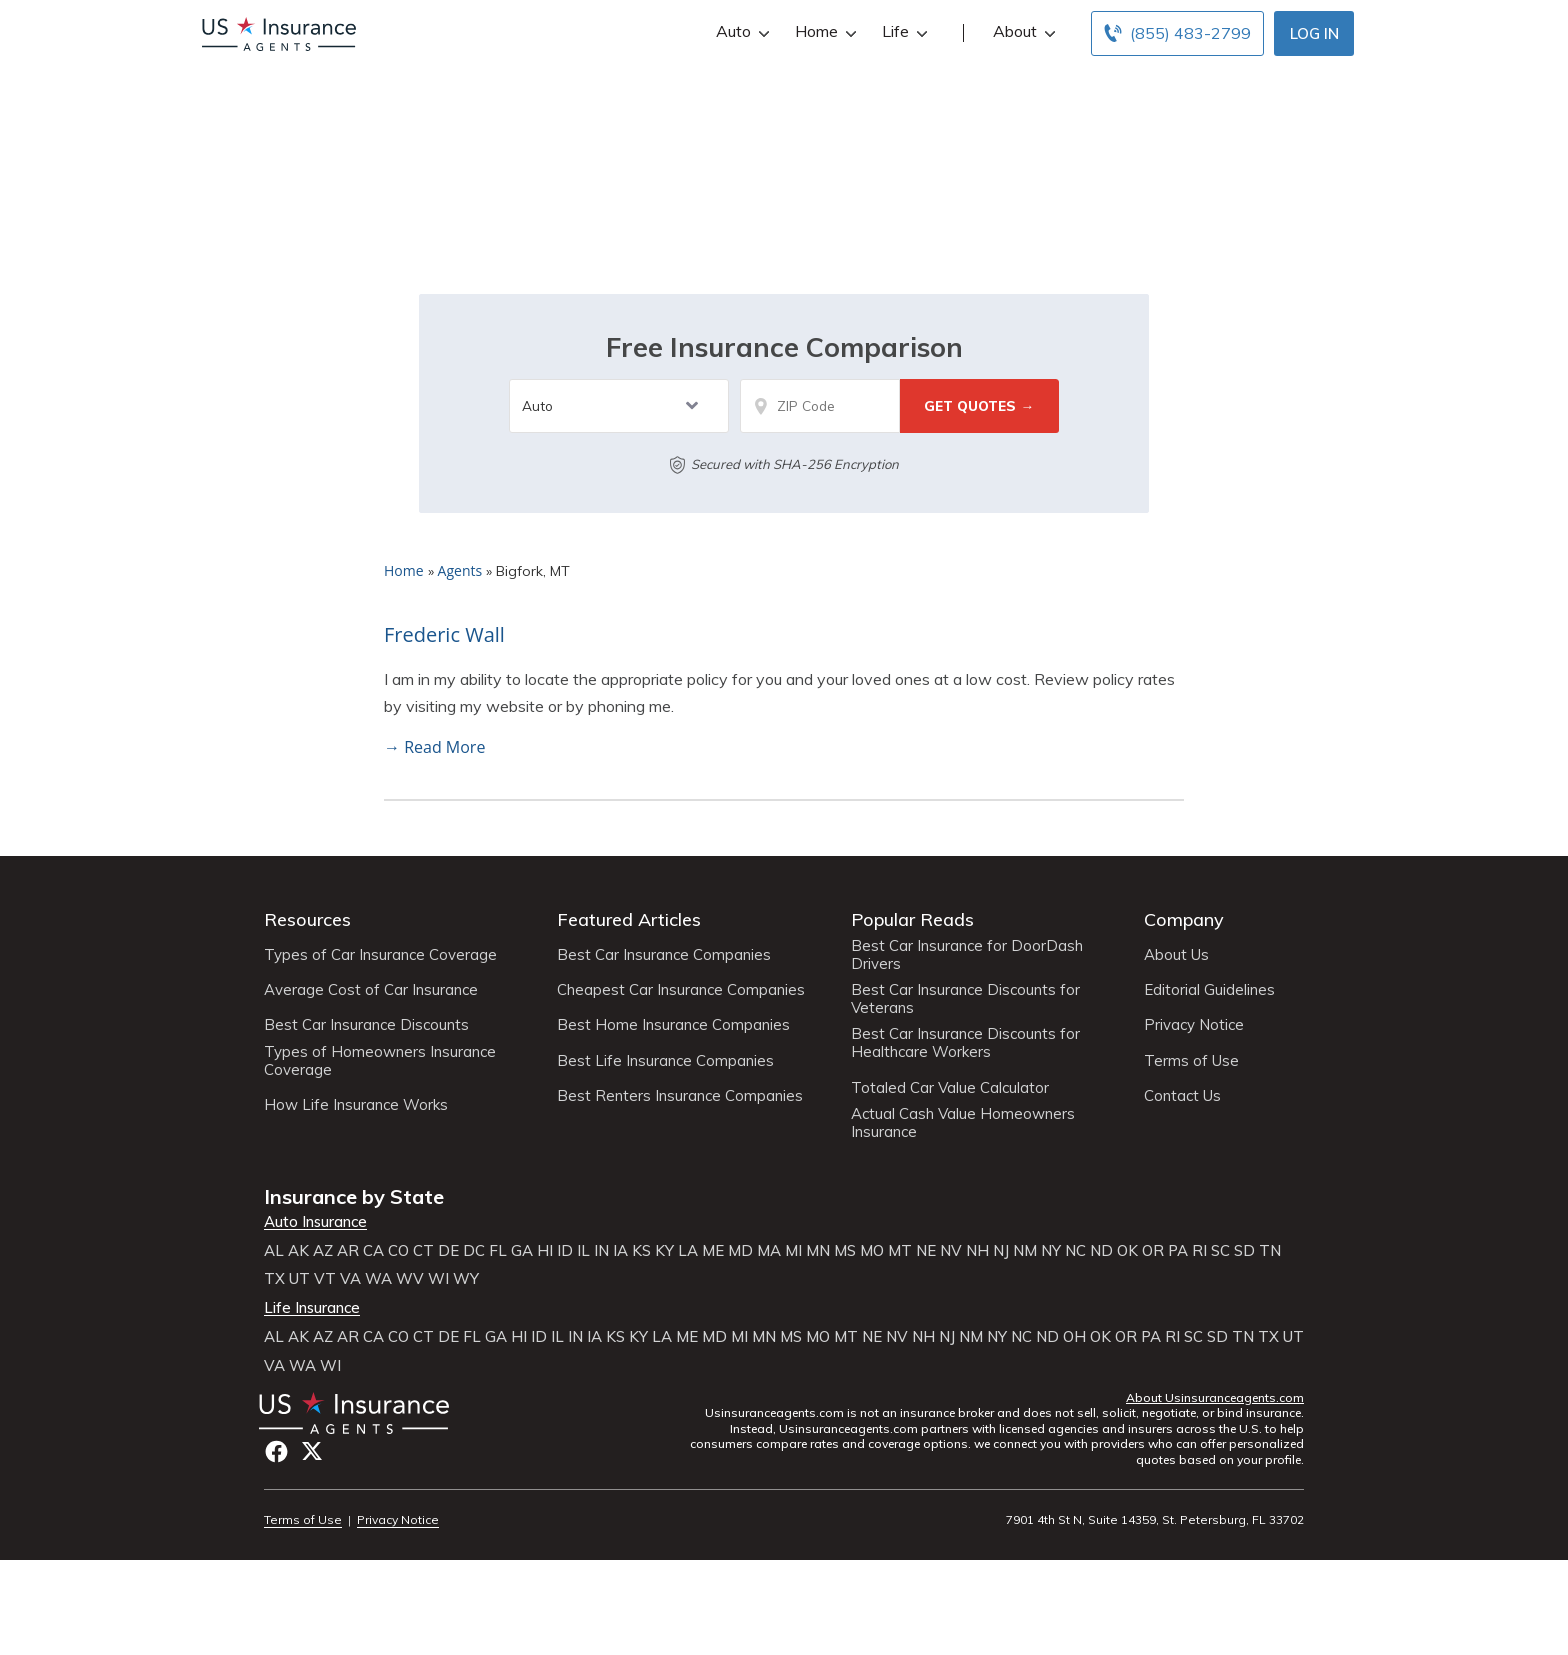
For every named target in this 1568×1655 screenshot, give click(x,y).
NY (1051, 1251)
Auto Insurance (315, 1222)
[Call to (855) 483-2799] (1177, 33)
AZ (323, 1251)
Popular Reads (912, 919)
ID (565, 1251)
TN (1270, 1251)
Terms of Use (1191, 1061)
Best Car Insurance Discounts (366, 1025)
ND (1101, 1251)
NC (1075, 1251)
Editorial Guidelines (1209, 990)
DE (448, 1251)
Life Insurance (312, 1308)
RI (1199, 1251)
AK (298, 1251)
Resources (307, 919)
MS (845, 1251)
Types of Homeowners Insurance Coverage (380, 1061)
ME (713, 1251)
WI (438, 1279)
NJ (1001, 1251)
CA (373, 1251)
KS (641, 1251)
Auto (740, 31)
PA (1178, 1251)
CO (398, 1251)
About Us (1176, 955)
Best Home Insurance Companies (673, 1025)
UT (299, 1279)
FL (498, 1251)
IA (620, 1251)
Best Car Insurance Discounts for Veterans (965, 999)
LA (688, 1251)
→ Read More (434, 747)
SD (1244, 1251)
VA (350, 1279)
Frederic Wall (444, 634)
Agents (460, 570)
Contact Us (1182, 1096)
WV (410, 1279)
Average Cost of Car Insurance (371, 990)
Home (823, 31)
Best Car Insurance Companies (664, 955)
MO (872, 1251)
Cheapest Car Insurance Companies (681, 990)
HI (545, 1251)
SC (1220, 1251)
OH (1074, 1337)
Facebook (276, 1451)
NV (951, 1251)
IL (583, 1251)
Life (902, 31)
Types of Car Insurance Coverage (380, 955)
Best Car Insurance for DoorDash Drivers (967, 955)
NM (1025, 1251)
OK (1127, 1251)
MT (900, 1251)
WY (466, 1279)
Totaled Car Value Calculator (950, 1088)
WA (378, 1279)
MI (793, 1251)
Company (1184, 919)
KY (664, 1251)
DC (474, 1251)
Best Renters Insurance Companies (680, 1096)
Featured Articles (629, 919)
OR (1153, 1251)
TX (274, 1279)
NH (977, 1251)
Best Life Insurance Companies (665, 1061)
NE (926, 1251)
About (1022, 31)
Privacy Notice (1194, 1025)
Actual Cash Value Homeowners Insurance (963, 1123)
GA (522, 1251)
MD (740, 1251)
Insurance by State (354, 1196)
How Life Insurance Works (356, 1105)
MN (818, 1251)
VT (325, 1279)
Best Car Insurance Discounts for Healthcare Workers (965, 1043)
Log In (1314, 33)
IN (601, 1251)
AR (348, 1251)
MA (769, 1251)
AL (274, 1251)
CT (423, 1251)
